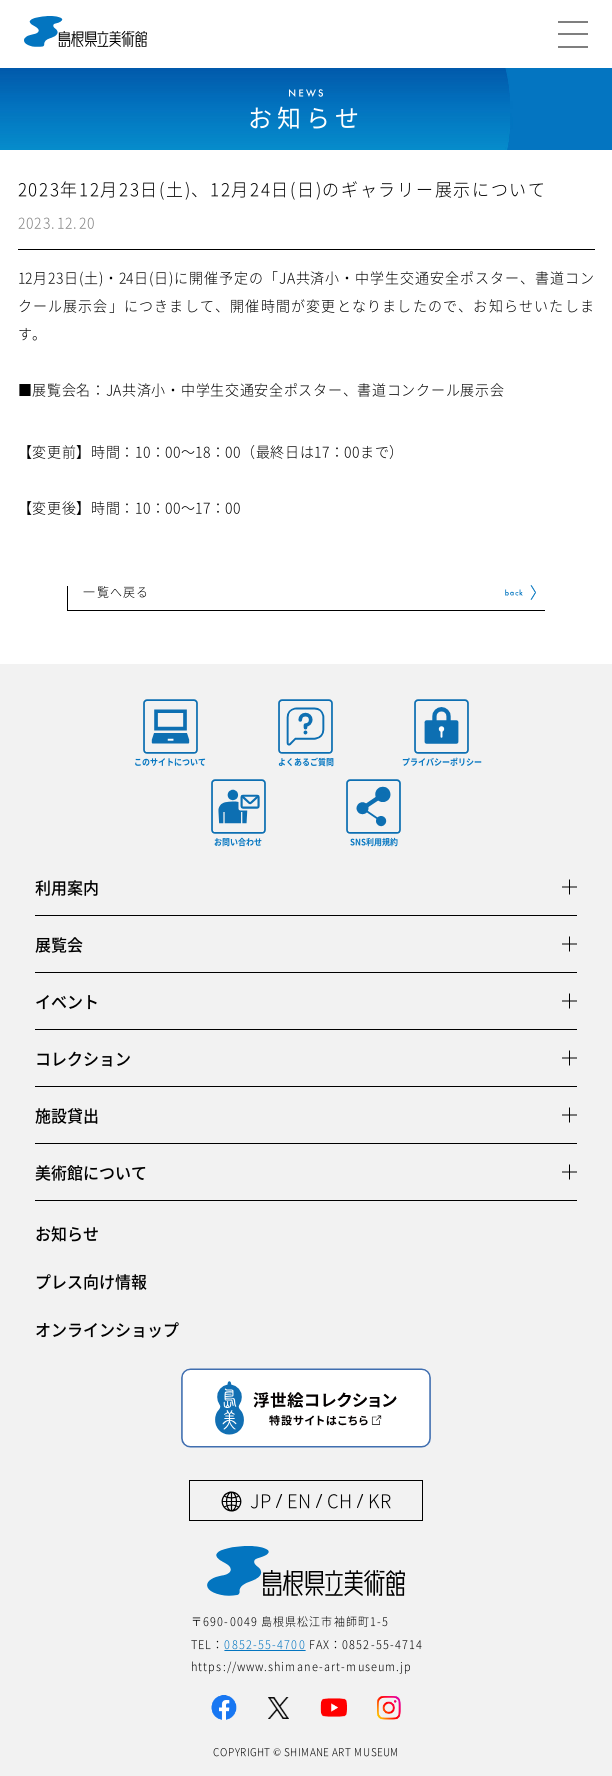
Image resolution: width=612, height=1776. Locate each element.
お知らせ (67, 1233)
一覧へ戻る (116, 593)
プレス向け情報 (91, 1281)
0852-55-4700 (264, 1644)
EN (299, 1500)
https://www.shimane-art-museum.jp (301, 1666)
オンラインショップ (107, 1329)
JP (260, 1500)
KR (379, 1500)
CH (339, 1500)
